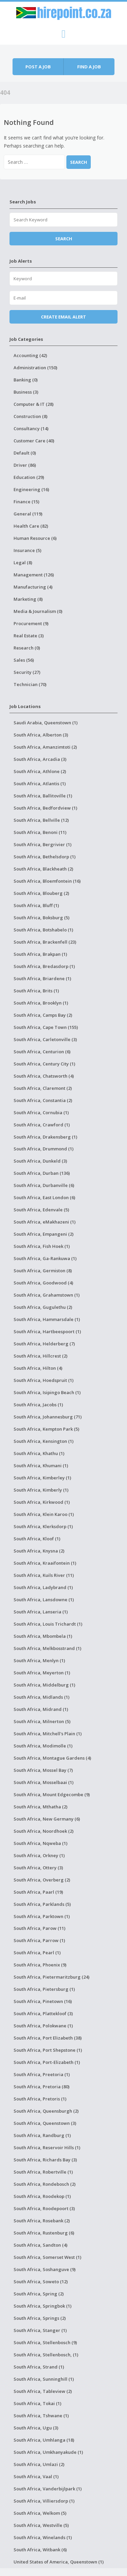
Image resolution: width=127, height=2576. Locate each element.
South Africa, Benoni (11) (40, 832)
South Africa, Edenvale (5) (41, 1210)
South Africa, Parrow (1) (39, 1940)
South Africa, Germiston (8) (43, 1271)
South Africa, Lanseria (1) (41, 1612)
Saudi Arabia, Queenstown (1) (46, 723)
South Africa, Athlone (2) (40, 771)
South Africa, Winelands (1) (43, 2537)
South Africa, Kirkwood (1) (42, 1502)
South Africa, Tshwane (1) (41, 2416)
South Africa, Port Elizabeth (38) (48, 2038)
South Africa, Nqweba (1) (40, 1843)
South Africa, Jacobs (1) (38, 1405)
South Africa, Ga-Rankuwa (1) (45, 1258)
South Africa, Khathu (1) (39, 1453)
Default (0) (25, 453)
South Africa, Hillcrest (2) (40, 1356)
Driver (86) (25, 465)
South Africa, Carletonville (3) (45, 1039)
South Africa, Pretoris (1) (40, 2099)
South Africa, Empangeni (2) (43, 1234)
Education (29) (29, 477)
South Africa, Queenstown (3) (45, 2123)
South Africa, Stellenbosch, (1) (46, 2355)
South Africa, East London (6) (44, 1197)
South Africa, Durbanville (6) (44, 1185)
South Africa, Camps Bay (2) (43, 1015)
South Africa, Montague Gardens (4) (52, 1758)
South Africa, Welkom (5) (40, 2513)
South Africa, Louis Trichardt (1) (48, 1624)
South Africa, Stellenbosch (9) (45, 2342)
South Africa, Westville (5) (41, 2525)
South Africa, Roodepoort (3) (44, 2208)
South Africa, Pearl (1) (37, 1953)
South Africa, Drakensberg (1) (45, 1137)
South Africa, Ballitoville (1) (43, 796)
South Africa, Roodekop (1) (42, 2196)
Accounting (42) (30, 355)
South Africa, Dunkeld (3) (40, 1161)
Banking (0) (26, 380)
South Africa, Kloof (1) (37, 1539)
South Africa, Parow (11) (39, 1928)
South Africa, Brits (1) (36, 991)
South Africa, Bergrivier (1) (42, 844)
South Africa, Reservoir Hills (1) (47, 2147)
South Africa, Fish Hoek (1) (42, 1246)
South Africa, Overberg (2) (42, 1880)
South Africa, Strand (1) (39, 2367)
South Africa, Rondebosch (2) (45, 2184)
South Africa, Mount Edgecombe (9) (52, 1794)
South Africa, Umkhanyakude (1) (48, 2452)
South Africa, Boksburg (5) (41, 918)
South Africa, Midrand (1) (41, 1709)
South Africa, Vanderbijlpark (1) (48, 2489)
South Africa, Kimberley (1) (42, 1478)
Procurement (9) (31, 623)
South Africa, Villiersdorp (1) (44, 2501)
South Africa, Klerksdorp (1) (43, 1526)
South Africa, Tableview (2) (43, 2391)
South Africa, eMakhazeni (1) (45, 1222)
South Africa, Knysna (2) (39, 1551)
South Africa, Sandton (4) (40, 2245)
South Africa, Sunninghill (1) (44, 2379)
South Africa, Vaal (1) (36, 2476)
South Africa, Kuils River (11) (44, 1575)
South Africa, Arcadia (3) (40, 759)
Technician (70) (30, 684)
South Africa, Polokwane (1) (43, 2026)
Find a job (89, 67)
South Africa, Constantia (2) (43, 1100)
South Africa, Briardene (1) (42, 978)
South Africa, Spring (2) (39, 2294)
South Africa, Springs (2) (40, 2318)
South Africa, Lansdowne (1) (44, 1600)
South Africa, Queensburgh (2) (46, 2111)
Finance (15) (26, 502)
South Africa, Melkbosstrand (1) (47, 1648)
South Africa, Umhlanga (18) (44, 2440)
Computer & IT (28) (34, 404)
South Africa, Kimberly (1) (41, 1490)
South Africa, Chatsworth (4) (44, 1076)
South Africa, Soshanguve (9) (45, 2269)
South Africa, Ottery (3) (38, 1868)
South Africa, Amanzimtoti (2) (45, 747)
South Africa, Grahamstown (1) (47, 1295)
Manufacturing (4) (33, 587)
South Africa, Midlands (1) (41, 1697)
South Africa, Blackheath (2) (43, 869)
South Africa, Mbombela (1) (43, 1636)
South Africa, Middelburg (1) (44, 1685)
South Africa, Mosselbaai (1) (43, 1782)
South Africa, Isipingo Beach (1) (47, 1392)
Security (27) (27, 672)
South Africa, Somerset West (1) (47, 2257)
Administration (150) (35, 368)
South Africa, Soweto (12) (41, 2281)
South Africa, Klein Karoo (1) (44, 1514)
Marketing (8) (28, 599)
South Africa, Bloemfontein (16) (47, 881)
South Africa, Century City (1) (44, 1064)
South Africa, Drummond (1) (43, 1149)
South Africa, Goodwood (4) (43, 1283)
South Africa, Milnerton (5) (42, 1721)
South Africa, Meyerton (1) (42, 1673)
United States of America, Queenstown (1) (59, 2562)
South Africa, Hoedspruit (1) (43, 1380)
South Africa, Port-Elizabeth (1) (47, 2062)
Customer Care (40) (34, 441)
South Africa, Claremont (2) (43, 1088)
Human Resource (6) (35, 538)
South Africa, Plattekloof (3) (43, 2013)
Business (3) (26, 392)
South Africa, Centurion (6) (42, 1052)
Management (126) (34, 575)
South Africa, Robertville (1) (43, 2172)
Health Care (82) (31, 526)
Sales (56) (24, 660)
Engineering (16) (31, 489)
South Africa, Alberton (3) (41, 735)
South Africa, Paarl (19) (38, 1892)
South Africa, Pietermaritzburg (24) (51, 1977)
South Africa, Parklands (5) (42, 1904)
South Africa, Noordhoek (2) (43, 1831)
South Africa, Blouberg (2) (41, 893)
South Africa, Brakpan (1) (40, 954)
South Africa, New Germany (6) (47, 1819)
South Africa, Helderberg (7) (44, 1344)
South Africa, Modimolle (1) (43, 1746)
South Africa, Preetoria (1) (42, 2074)
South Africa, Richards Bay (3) (45, 2160)
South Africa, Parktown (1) (42, 1916)
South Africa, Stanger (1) (40, 2330)
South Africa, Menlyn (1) (39, 1660)
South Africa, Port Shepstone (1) (48, 2050)
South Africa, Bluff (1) (36, 905)
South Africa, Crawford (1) (42, 1125)
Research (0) (27, 648)
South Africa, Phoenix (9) (40, 1965)
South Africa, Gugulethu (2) (43, 1307)
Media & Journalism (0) (38, 611)
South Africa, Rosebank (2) (42, 2221)
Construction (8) (30, 416)
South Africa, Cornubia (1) (41, 1112)
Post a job (38, 67)
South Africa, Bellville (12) (41, 820)
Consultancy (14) (31, 428)
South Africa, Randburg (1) (42, 2135)
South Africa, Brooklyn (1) (41, 1003)
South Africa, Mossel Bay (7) (43, 1770)
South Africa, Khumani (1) (41, 1465)
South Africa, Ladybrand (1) (43, 1587)
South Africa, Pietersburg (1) (44, 1989)
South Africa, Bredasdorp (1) (44, 966)
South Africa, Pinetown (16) (43, 2001)
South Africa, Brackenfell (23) (45, 942)
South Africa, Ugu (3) (36, 2428)
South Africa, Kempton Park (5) (46, 1429)
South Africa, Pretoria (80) (41, 2087)
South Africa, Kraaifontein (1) (45, 1563)
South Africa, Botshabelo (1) (43, 930)
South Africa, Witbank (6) (40, 2550)
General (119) (28, 514)
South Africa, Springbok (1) (42, 2306)
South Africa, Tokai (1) (37, 2403)
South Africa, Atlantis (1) (40, 783)
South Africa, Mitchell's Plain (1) (48, 1734)
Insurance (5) (27, 550)
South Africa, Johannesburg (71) (48, 1417)
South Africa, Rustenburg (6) (44, 2233)
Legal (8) (23, 562)
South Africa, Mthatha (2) (40, 1807)
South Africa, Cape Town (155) (46, 1027)
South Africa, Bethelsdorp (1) (45, 857)
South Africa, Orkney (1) (39, 1855)
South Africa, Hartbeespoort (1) (47, 1331)
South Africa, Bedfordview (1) (45, 808)
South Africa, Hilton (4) (38, 1368)
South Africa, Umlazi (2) (39, 2464)
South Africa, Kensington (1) (43, 1441)
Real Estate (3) (29, 636)
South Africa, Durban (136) (42, 1173)
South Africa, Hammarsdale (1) (47, 1319)
